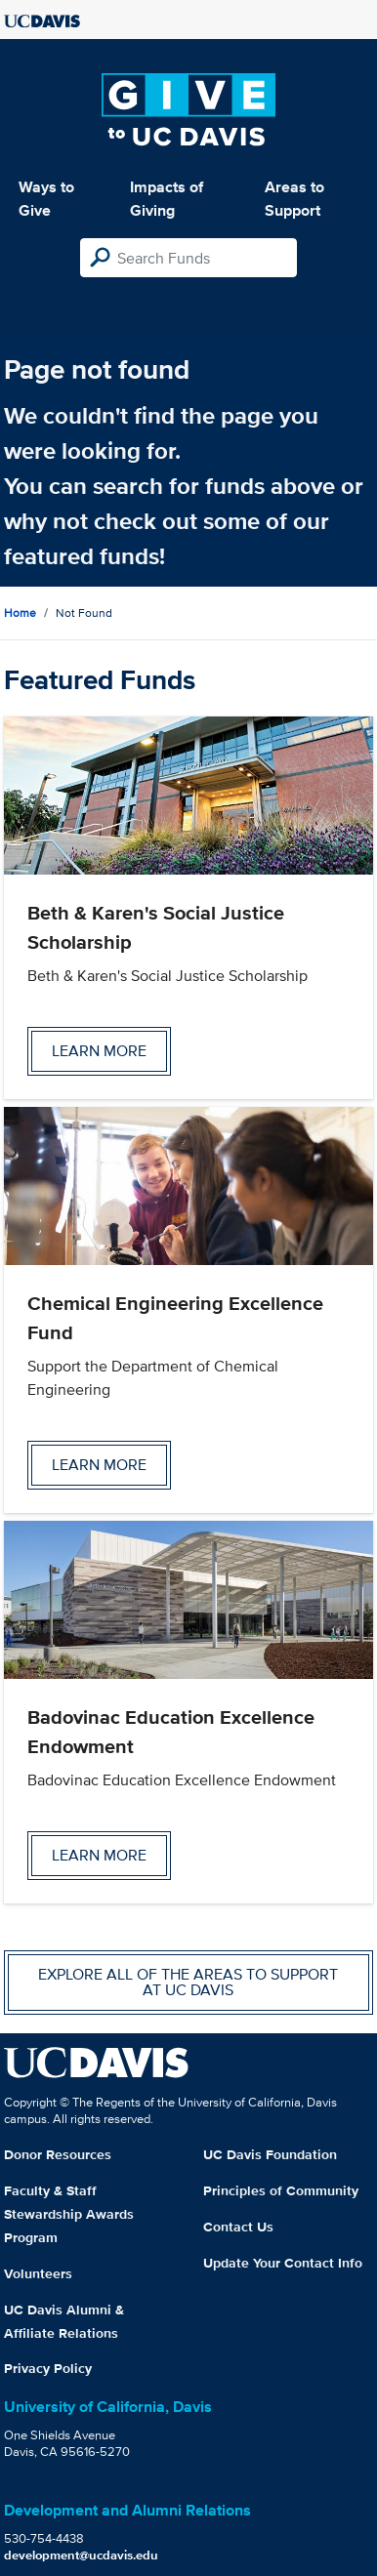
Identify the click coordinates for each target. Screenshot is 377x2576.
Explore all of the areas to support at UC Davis (188, 1982)
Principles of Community (280, 2190)
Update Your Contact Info (282, 2262)
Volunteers (38, 2273)
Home (20, 612)
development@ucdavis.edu (81, 2555)
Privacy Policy (48, 2368)
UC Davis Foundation (270, 2154)
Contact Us (238, 2226)
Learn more (99, 1051)
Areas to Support (294, 199)
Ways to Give (46, 199)
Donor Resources (57, 2154)
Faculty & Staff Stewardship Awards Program (69, 2214)
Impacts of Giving (166, 199)
